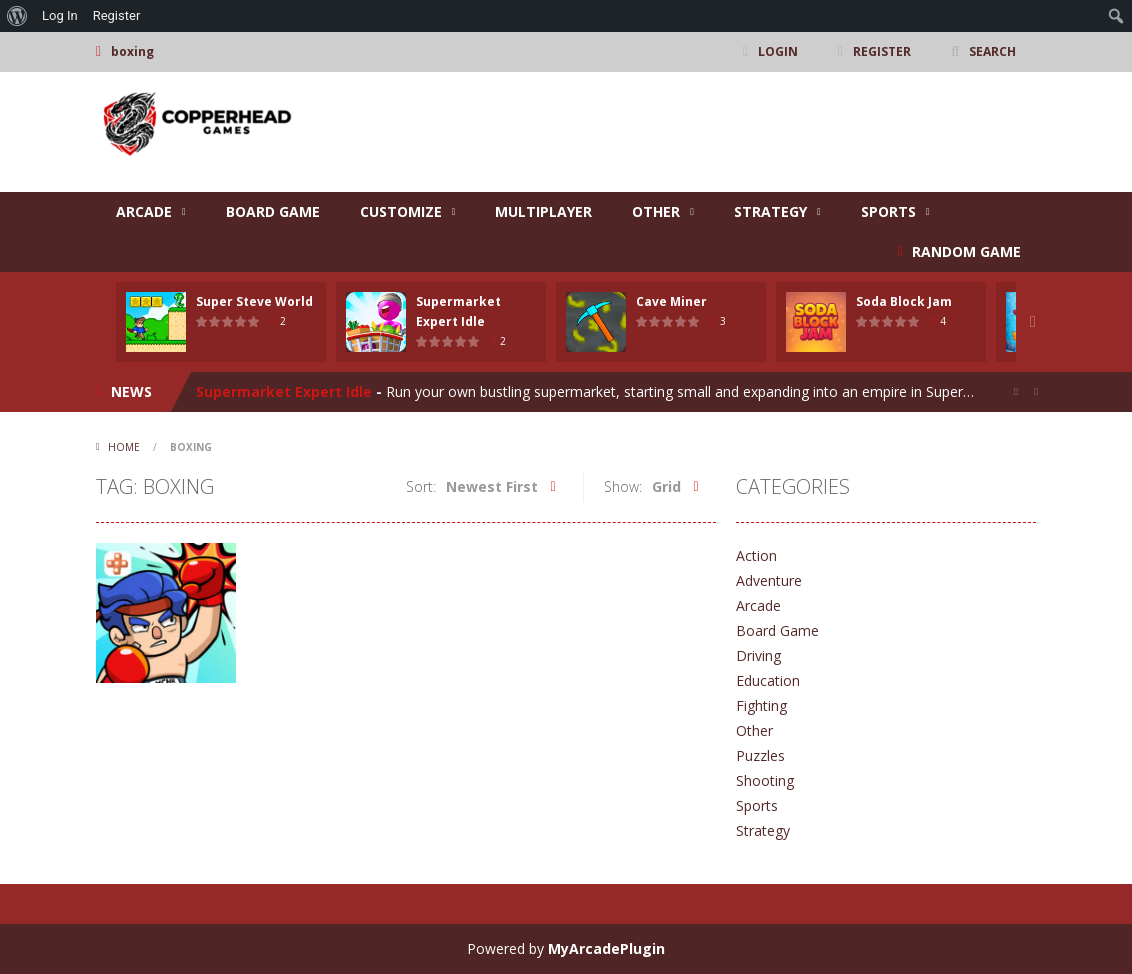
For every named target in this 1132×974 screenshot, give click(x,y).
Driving (758, 655)
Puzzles (760, 755)
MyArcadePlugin (606, 948)
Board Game (273, 211)
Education (768, 680)
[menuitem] (17, 16)
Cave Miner (671, 301)
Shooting (765, 780)
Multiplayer (543, 211)
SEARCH (992, 51)
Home (124, 447)
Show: (623, 486)
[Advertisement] (672, 132)
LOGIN (778, 51)
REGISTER (882, 51)
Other (656, 211)
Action (756, 555)
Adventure (769, 580)
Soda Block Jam (904, 301)
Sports (888, 211)
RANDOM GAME (964, 251)
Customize (401, 211)
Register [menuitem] (117, 15)
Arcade (144, 211)
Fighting (761, 705)
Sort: (421, 486)
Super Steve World (254, 301)
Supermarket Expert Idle (284, 391)
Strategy (770, 211)
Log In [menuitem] (60, 15)
